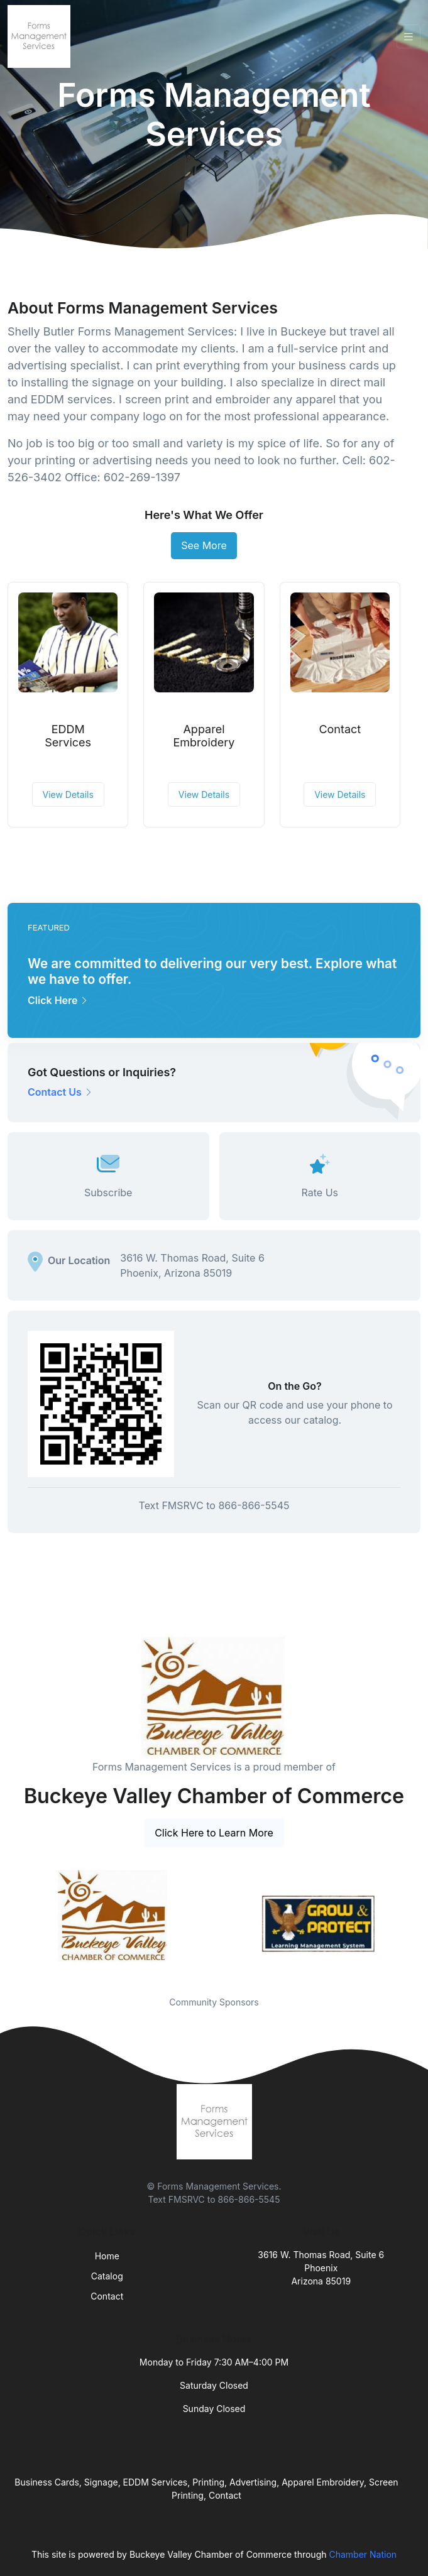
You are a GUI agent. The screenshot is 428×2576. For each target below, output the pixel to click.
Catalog (107, 2276)
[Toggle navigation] (408, 37)
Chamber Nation (363, 2554)
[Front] (41, 36)
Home (107, 2256)
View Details (68, 794)
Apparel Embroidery (204, 736)
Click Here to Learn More (214, 1832)
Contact (340, 729)
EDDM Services (68, 736)
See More (204, 545)
